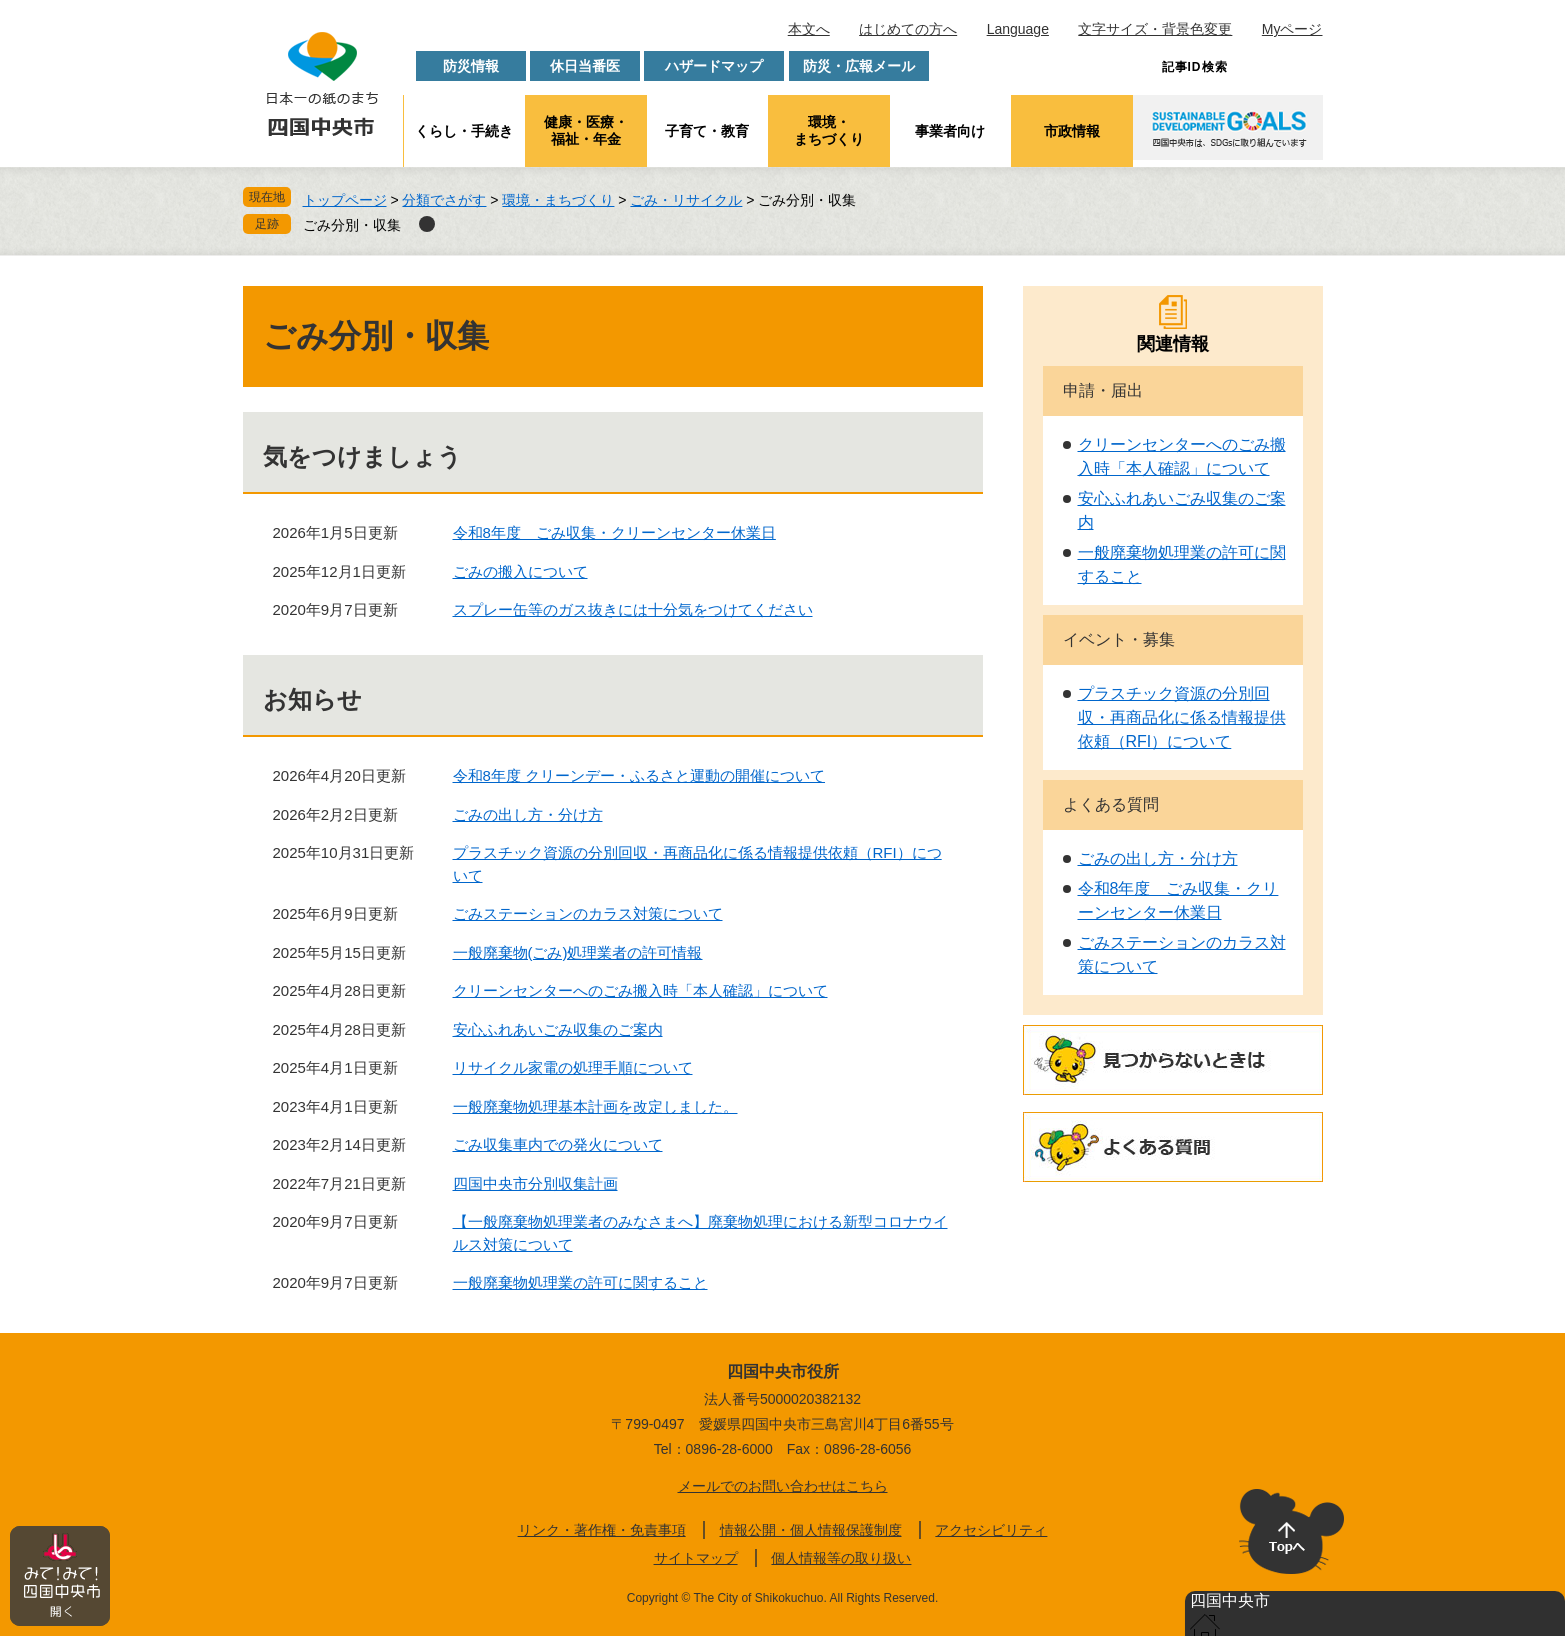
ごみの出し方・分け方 (528, 814)
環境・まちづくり (829, 130)
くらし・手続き (464, 131)
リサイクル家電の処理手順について (573, 1067)
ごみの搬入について (520, 571)
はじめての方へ (908, 29)
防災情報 (471, 66)
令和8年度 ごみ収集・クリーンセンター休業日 (614, 532)
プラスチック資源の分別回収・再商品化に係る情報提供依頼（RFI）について (1182, 717)
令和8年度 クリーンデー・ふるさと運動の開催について (639, 775)
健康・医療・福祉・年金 (586, 130)
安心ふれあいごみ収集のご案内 (558, 1029)
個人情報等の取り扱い (841, 1558)
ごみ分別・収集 (352, 225)
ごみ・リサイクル (686, 200)
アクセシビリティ (991, 1530)
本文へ (809, 29)
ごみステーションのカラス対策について (588, 913)
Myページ (1292, 29)
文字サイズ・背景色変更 (1155, 29)
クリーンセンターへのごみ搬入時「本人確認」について (640, 990)
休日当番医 (585, 66)
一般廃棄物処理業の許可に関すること (580, 1282)
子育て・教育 (707, 131)
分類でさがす (444, 200)
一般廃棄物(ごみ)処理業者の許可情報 (578, 952)
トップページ (345, 200)
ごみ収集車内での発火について (558, 1144)
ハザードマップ (714, 66)
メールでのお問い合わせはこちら (783, 1486)
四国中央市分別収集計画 (535, 1183)
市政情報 (1072, 131)
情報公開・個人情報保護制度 (811, 1530)
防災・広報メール (859, 66)
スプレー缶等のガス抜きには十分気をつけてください (633, 609)
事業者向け (950, 131)
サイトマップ (696, 1558)
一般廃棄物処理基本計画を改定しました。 (595, 1106)
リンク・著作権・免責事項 (602, 1530)
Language (1018, 29)
